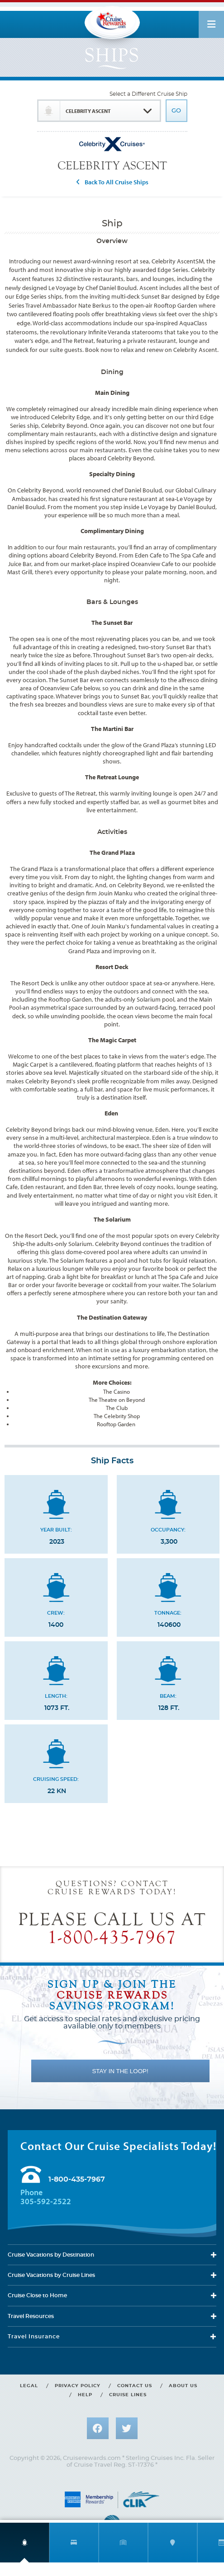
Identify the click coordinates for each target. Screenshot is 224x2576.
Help (85, 2395)
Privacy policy (77, 2386)
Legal (29, 2386)
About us (183, 2386)
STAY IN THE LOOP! (120, 2071)
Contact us (134, 2386)
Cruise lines (128, 2395)
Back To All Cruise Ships (116, 182)
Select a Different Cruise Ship (148, 94)
